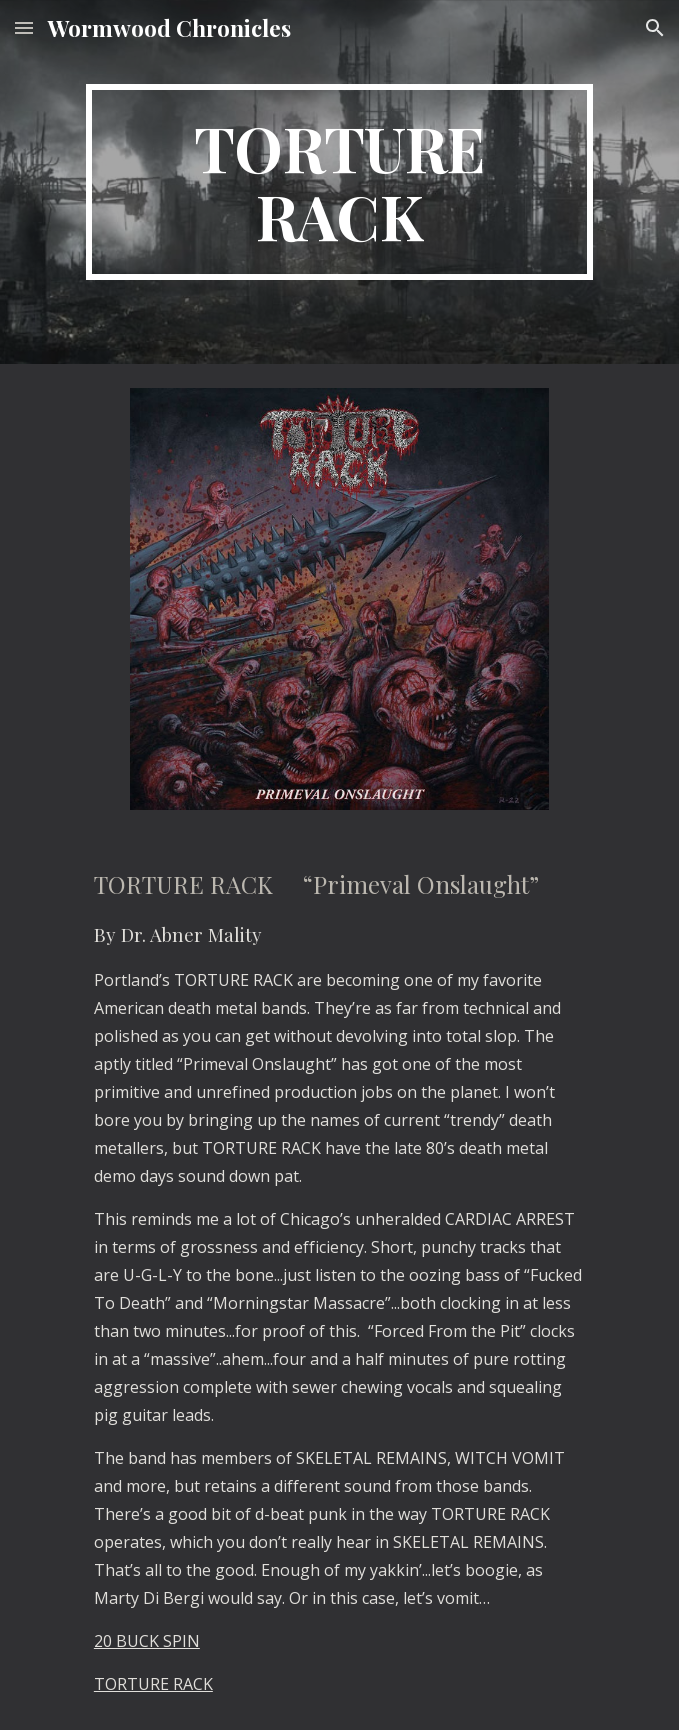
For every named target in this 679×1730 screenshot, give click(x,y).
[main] (339, 182)
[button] (24, 27)
